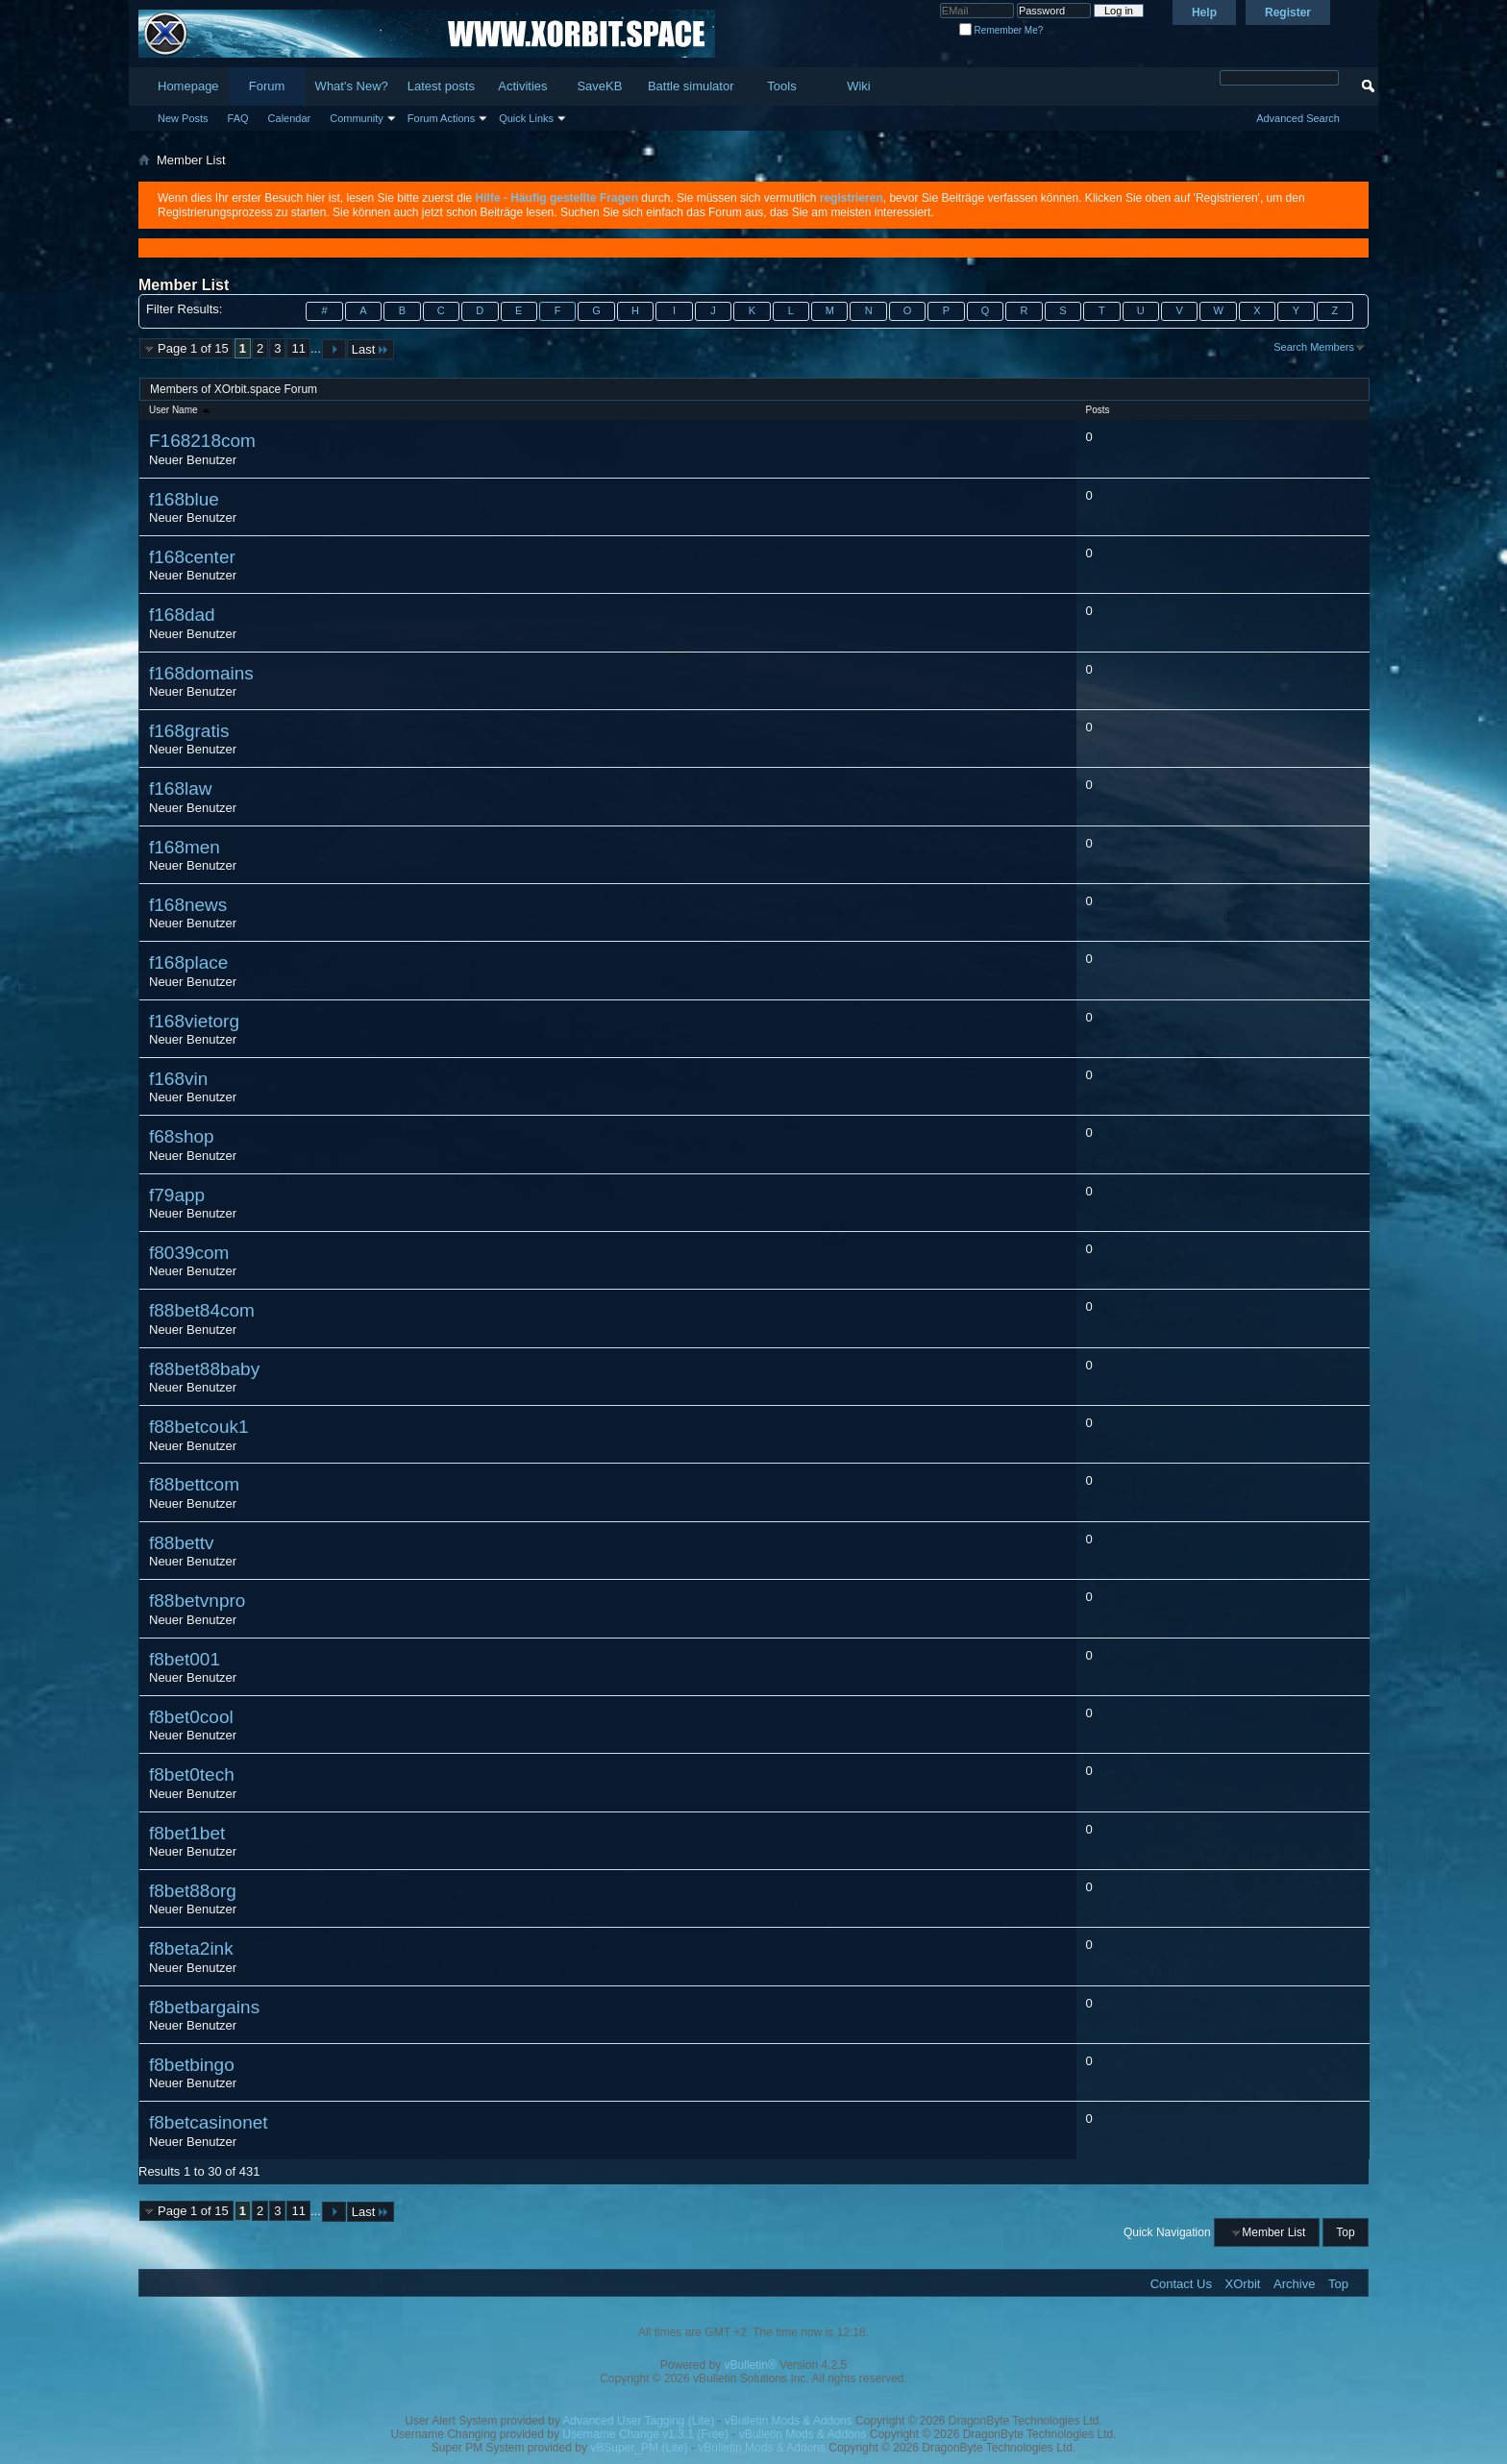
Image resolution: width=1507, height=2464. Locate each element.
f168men (184, 847)
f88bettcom (194, 1484)
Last (371, 349)
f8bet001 (184, 1659)
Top (1345, 2232)
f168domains (201, 673)
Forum (267, 86)
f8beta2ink (191, 1948)
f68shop (181, 1136)
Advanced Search (1298, 118)
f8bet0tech (192, 1774)
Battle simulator (691, 86)
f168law (180, 788)
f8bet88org (192, 1891)
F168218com (202, 441)
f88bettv (181, 1543)
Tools (781, 86)
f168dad (182, 614)
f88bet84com (202, 1310)
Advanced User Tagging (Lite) (638, 2420)
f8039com (189, 1253)
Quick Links (526, 118)
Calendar (289, 118)
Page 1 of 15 (193, 348)
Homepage (188, 86)
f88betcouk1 (199, 1427)
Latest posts (441, 86)
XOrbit (1243, 2284)
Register (1288, 12)
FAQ (238, 118)
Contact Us (1181, 2284)
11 (298, 348)
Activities (522, 86)
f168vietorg (194, 1021)
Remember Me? (1001, 30)
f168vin (178, 1079)
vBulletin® (751, 2365)
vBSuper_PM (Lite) (638, 2447)
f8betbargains (204, 2007)
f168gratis (189, 731)
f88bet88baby (204, 1369)
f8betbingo (192, 2065)
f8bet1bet (187, 1833)
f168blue (184, 499)
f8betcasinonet (208, 2122)
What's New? (351, 86)
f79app (177, 1195)
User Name (180, 410)
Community (356, 118)
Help (1204, 12)
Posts (1098, 410)
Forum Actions (441, 118)
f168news (188, 905)
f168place (188, 962)
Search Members (1313, 347)
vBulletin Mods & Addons (788, 2420)
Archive (1294, 2284)
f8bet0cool (191, 1717)
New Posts (183, 118)
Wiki (859, 86)
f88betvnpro (197, 1600)
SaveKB (599, 86)
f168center (192, 557)
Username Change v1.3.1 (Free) (645, 2434)
